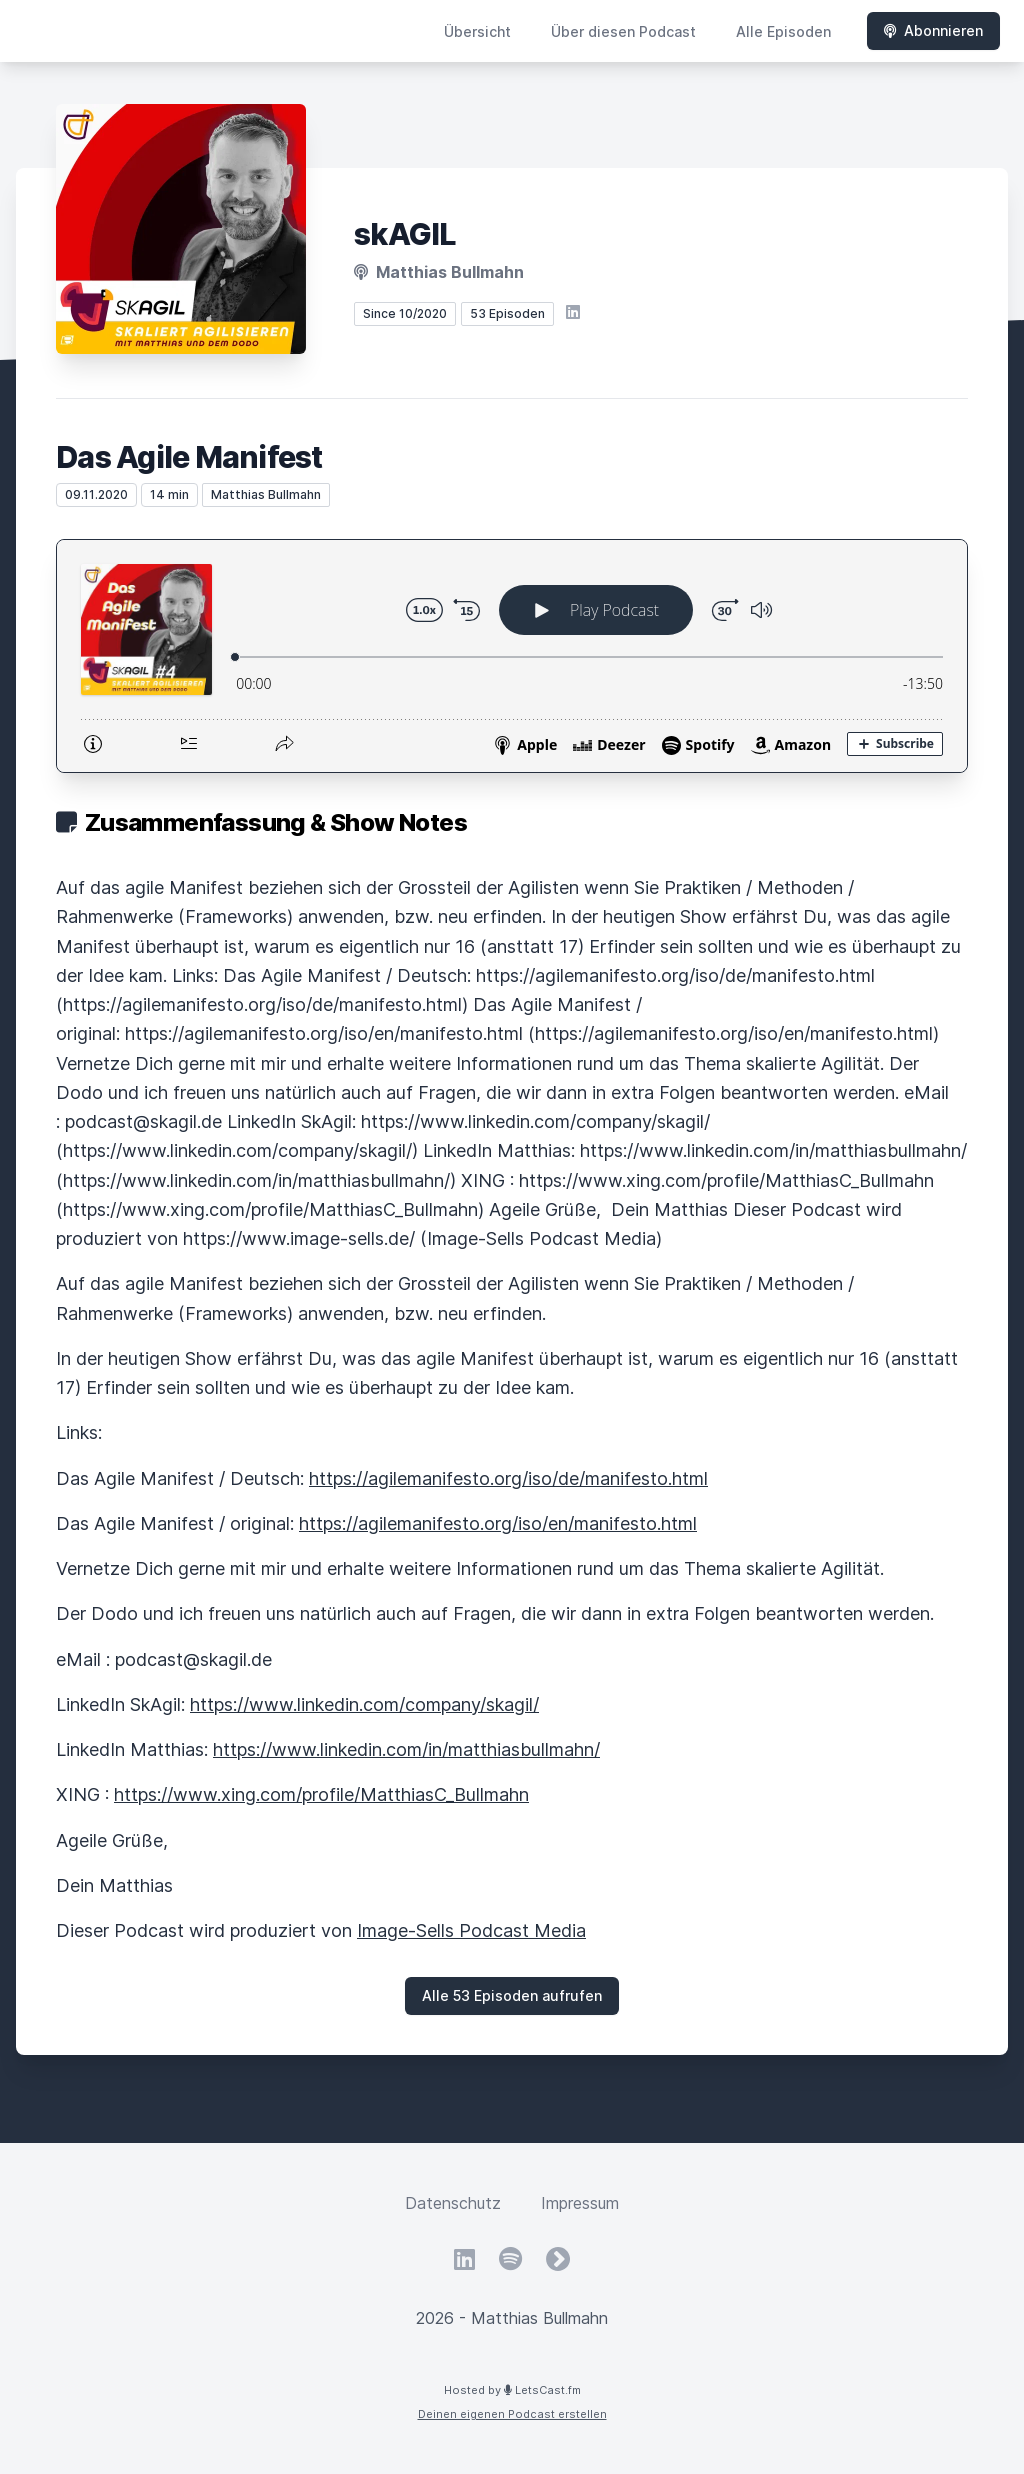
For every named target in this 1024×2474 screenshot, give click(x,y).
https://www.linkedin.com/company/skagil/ (364, 1704)
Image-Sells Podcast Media (471, 1930)
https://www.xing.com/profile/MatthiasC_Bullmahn (321, 1794)
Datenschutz (453, 2203)
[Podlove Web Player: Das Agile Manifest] (512, 656)
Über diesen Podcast (623, 31)
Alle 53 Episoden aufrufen (512, 1995)
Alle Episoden (783, 31)
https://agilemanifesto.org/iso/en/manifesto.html (498, 1523)
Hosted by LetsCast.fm (512, 2390)
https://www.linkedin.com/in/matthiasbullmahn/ (406, 1749)
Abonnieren (933, 30)
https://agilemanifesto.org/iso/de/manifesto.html (508, 1478)
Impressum (580, 2203)
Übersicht (477, 31)
